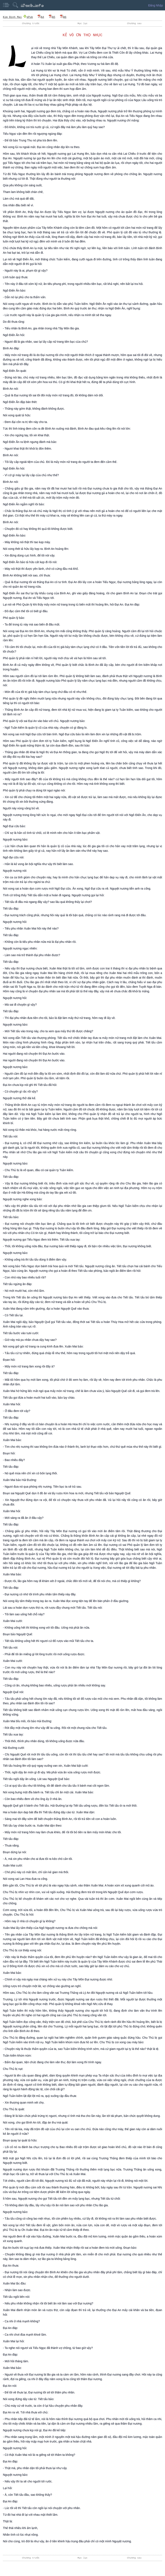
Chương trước (30, 23)
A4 (41, 17)
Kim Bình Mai (12, 17)
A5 (52, 17)
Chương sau (134, 23)
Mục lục (83, 23)
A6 (63, 17)
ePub (28, 17)
